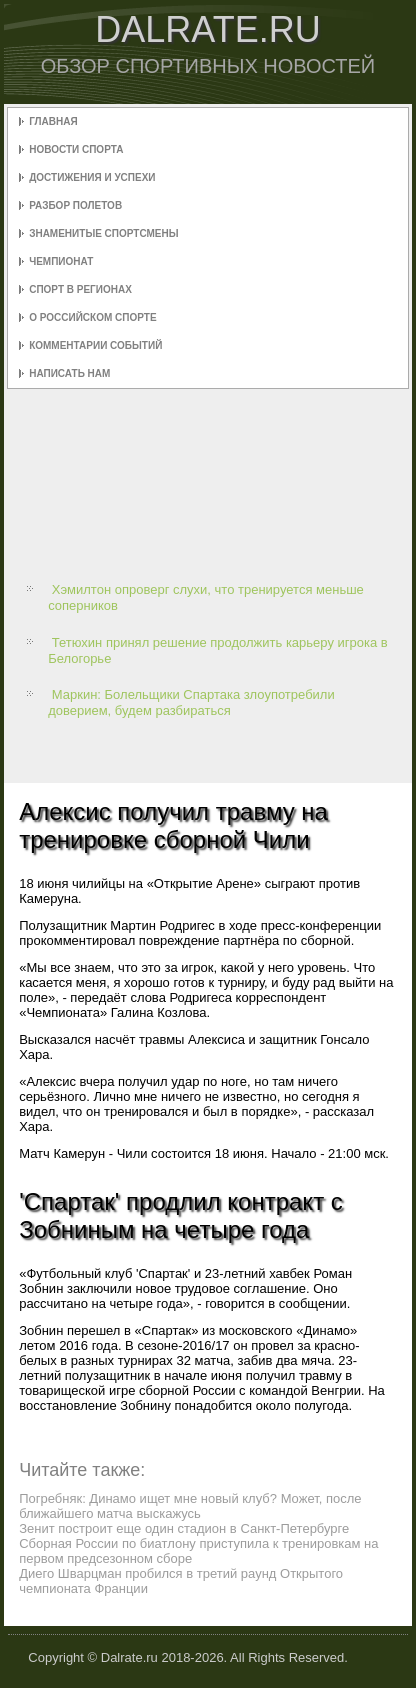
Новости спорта (76, 149)
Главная (53, 121)
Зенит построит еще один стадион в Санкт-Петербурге (184, 1528)
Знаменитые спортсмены (103, 233)
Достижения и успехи (92, 177)
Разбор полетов (75, 205)
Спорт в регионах (80, 289)
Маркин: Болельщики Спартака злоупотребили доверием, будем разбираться (191, 702)
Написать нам (69, 373)
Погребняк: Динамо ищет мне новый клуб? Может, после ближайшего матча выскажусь (190, 1506)
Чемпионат (61, 261)
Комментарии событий (95, 345)
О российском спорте (92, 317)
